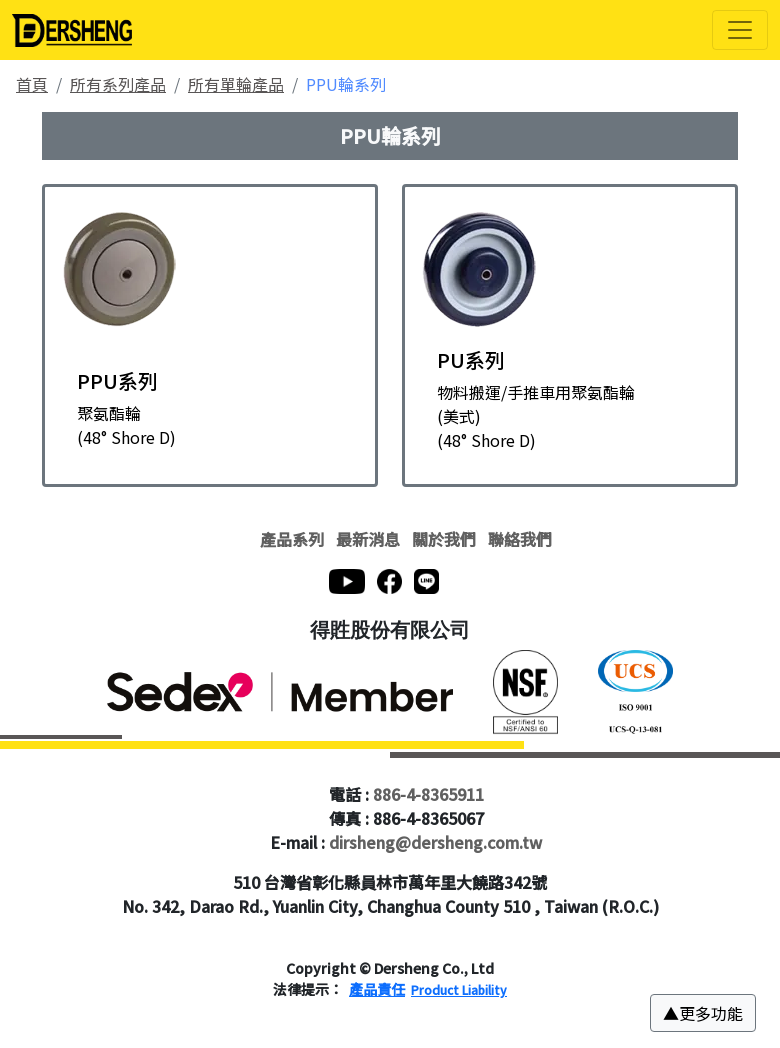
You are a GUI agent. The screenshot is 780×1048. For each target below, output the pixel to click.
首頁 (32, 84)
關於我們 (444, 539)
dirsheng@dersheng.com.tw (435, 842)
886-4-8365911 (428, 794)
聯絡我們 (520, 539)
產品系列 (292, 539)
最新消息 (368, 539)
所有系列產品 (118, 84)
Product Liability (459, 989)
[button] (703, 1013)
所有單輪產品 (236, 84)
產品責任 (377, 989)
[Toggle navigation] (740, 30)
